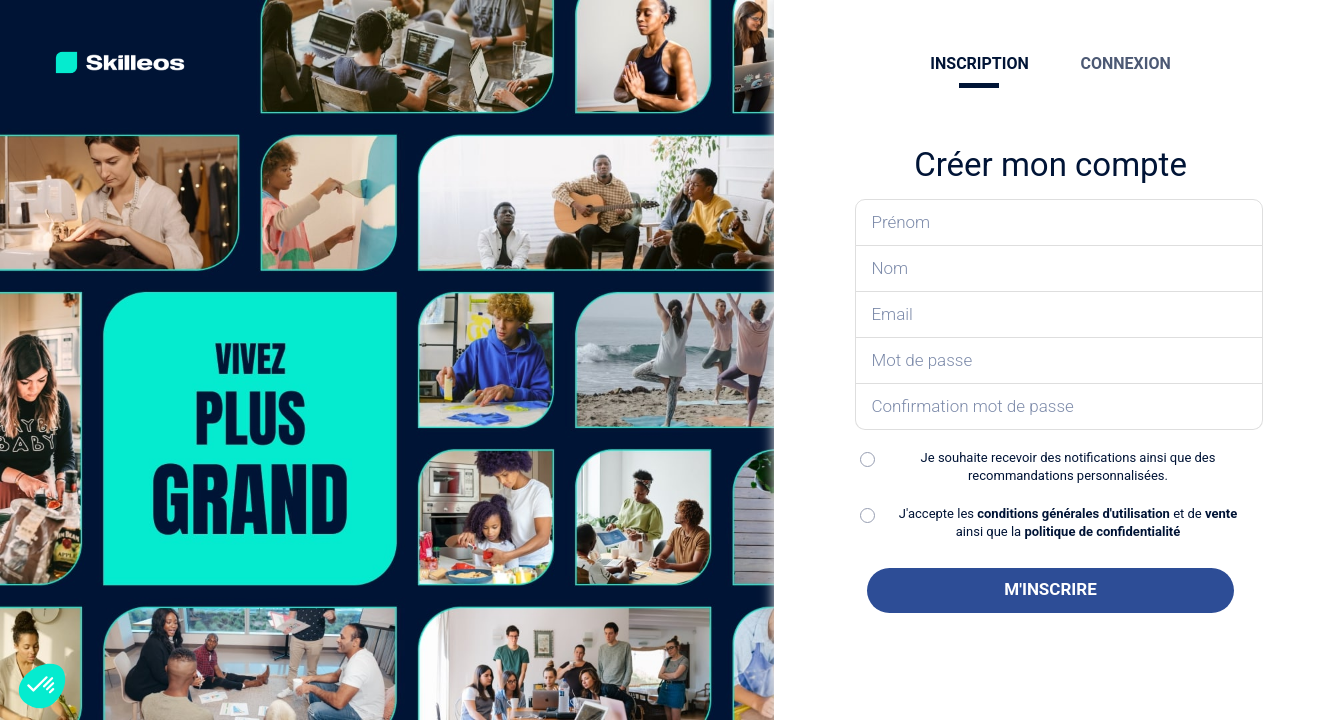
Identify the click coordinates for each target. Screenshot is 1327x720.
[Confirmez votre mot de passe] (1058, 407)
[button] (42, 686)
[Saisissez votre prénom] (1058, 222)
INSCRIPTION (979, 63)
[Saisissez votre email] (1058, 315)
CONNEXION (1126, 63)
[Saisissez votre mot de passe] (1058, 361)
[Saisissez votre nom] (1058, 269)
